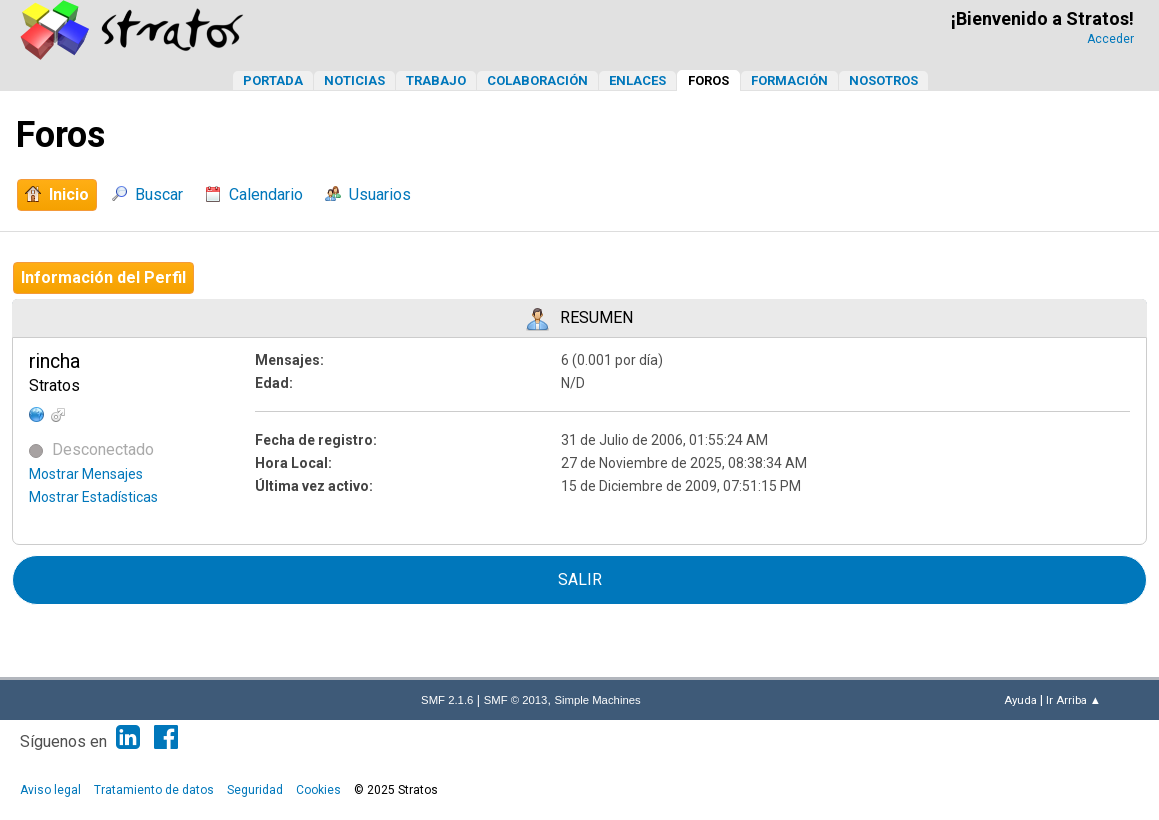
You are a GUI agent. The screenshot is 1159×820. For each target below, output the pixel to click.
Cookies (318, 790)
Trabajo (436, 80)
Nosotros (883, 80)
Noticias (354, 80)
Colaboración (537, 80)
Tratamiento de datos (154, 790)
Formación (789, 80)
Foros (708, 80)
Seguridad (255, 790)
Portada (273, 80)
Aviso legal (50, 790)
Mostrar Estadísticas (93, 497)
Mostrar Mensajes (86, 474)
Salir (580, 579)
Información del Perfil (103, 277)
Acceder (1110, 39)
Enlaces (637, 80)
